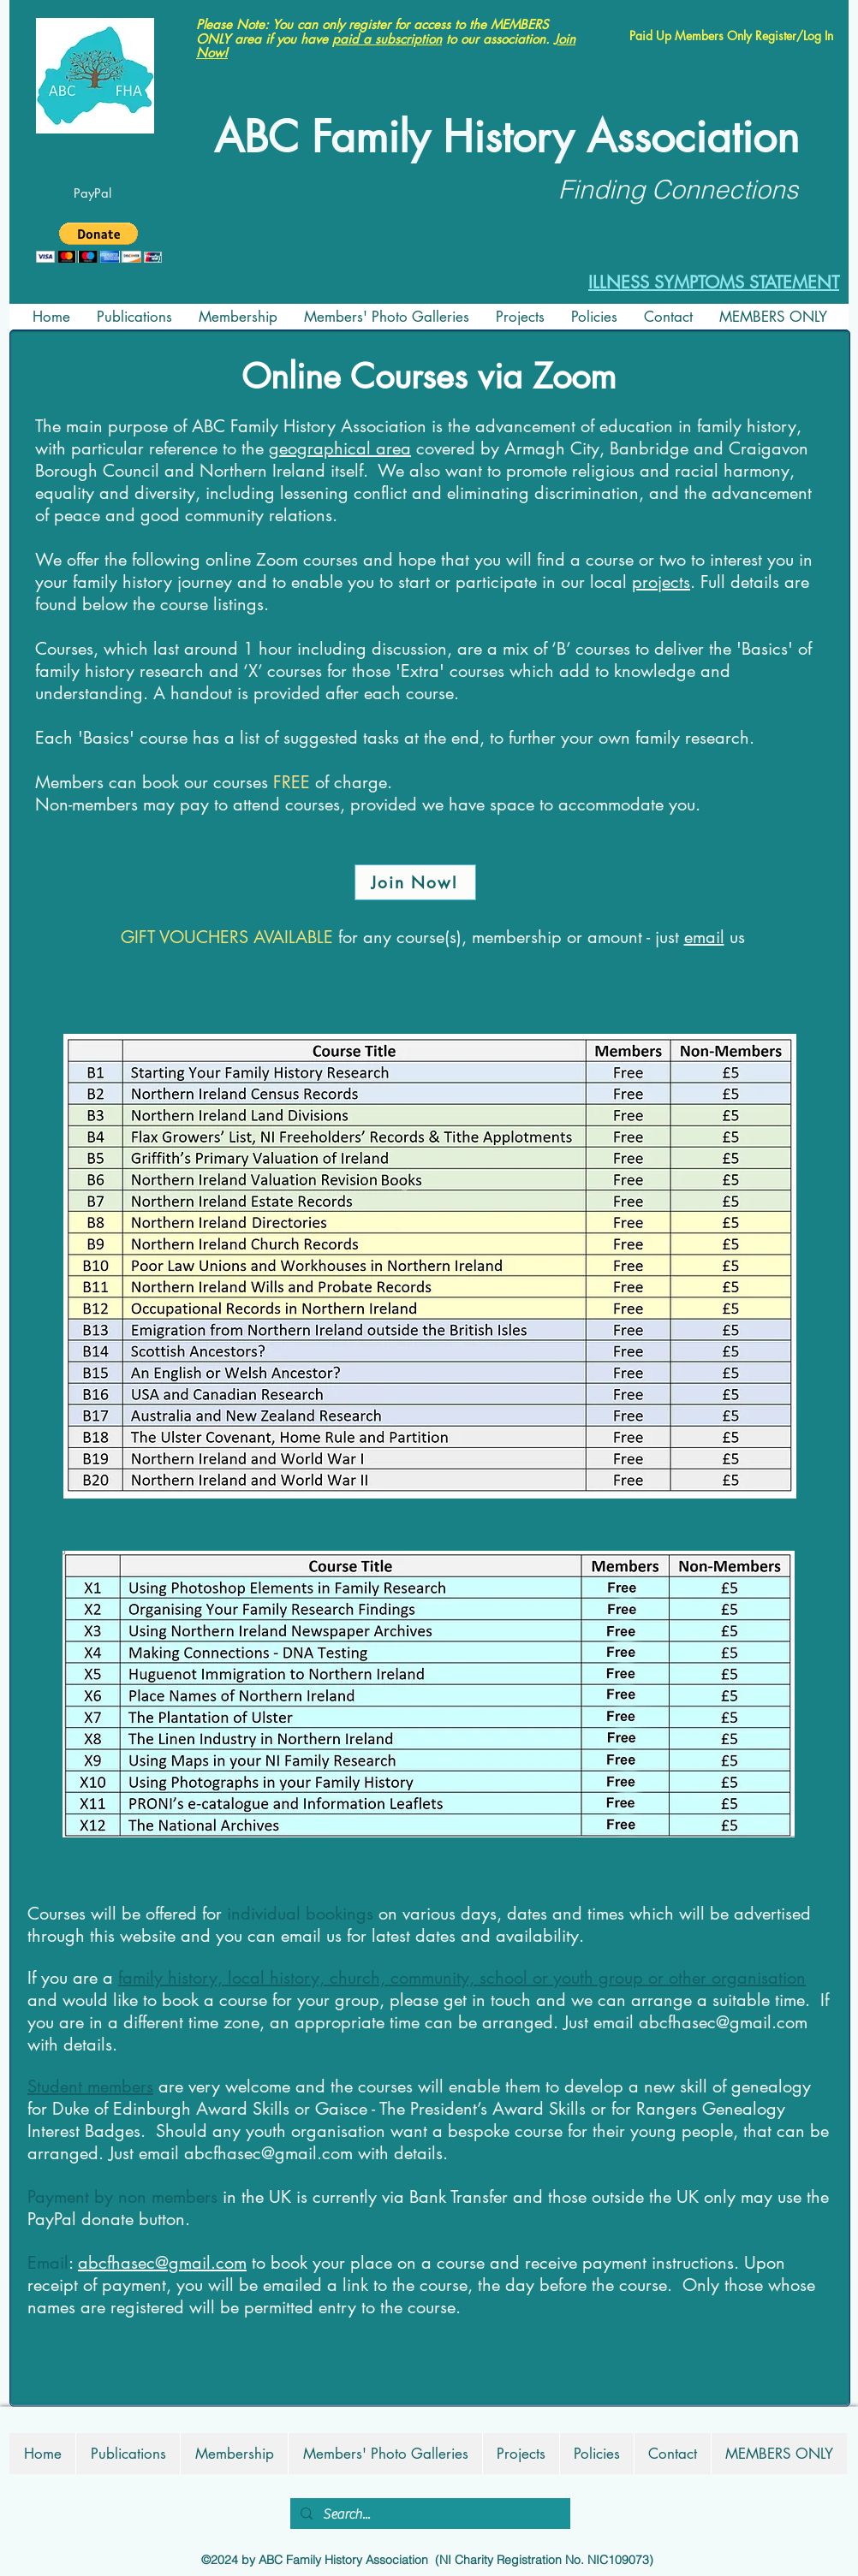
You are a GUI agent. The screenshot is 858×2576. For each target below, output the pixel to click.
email (704, 937)
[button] (99, 243)
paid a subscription (387, 39)
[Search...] (428, 2514)
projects (661, 582)
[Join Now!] (415, 882)
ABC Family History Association (506, 137)
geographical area (340, 448)
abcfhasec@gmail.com (723, 2022)
